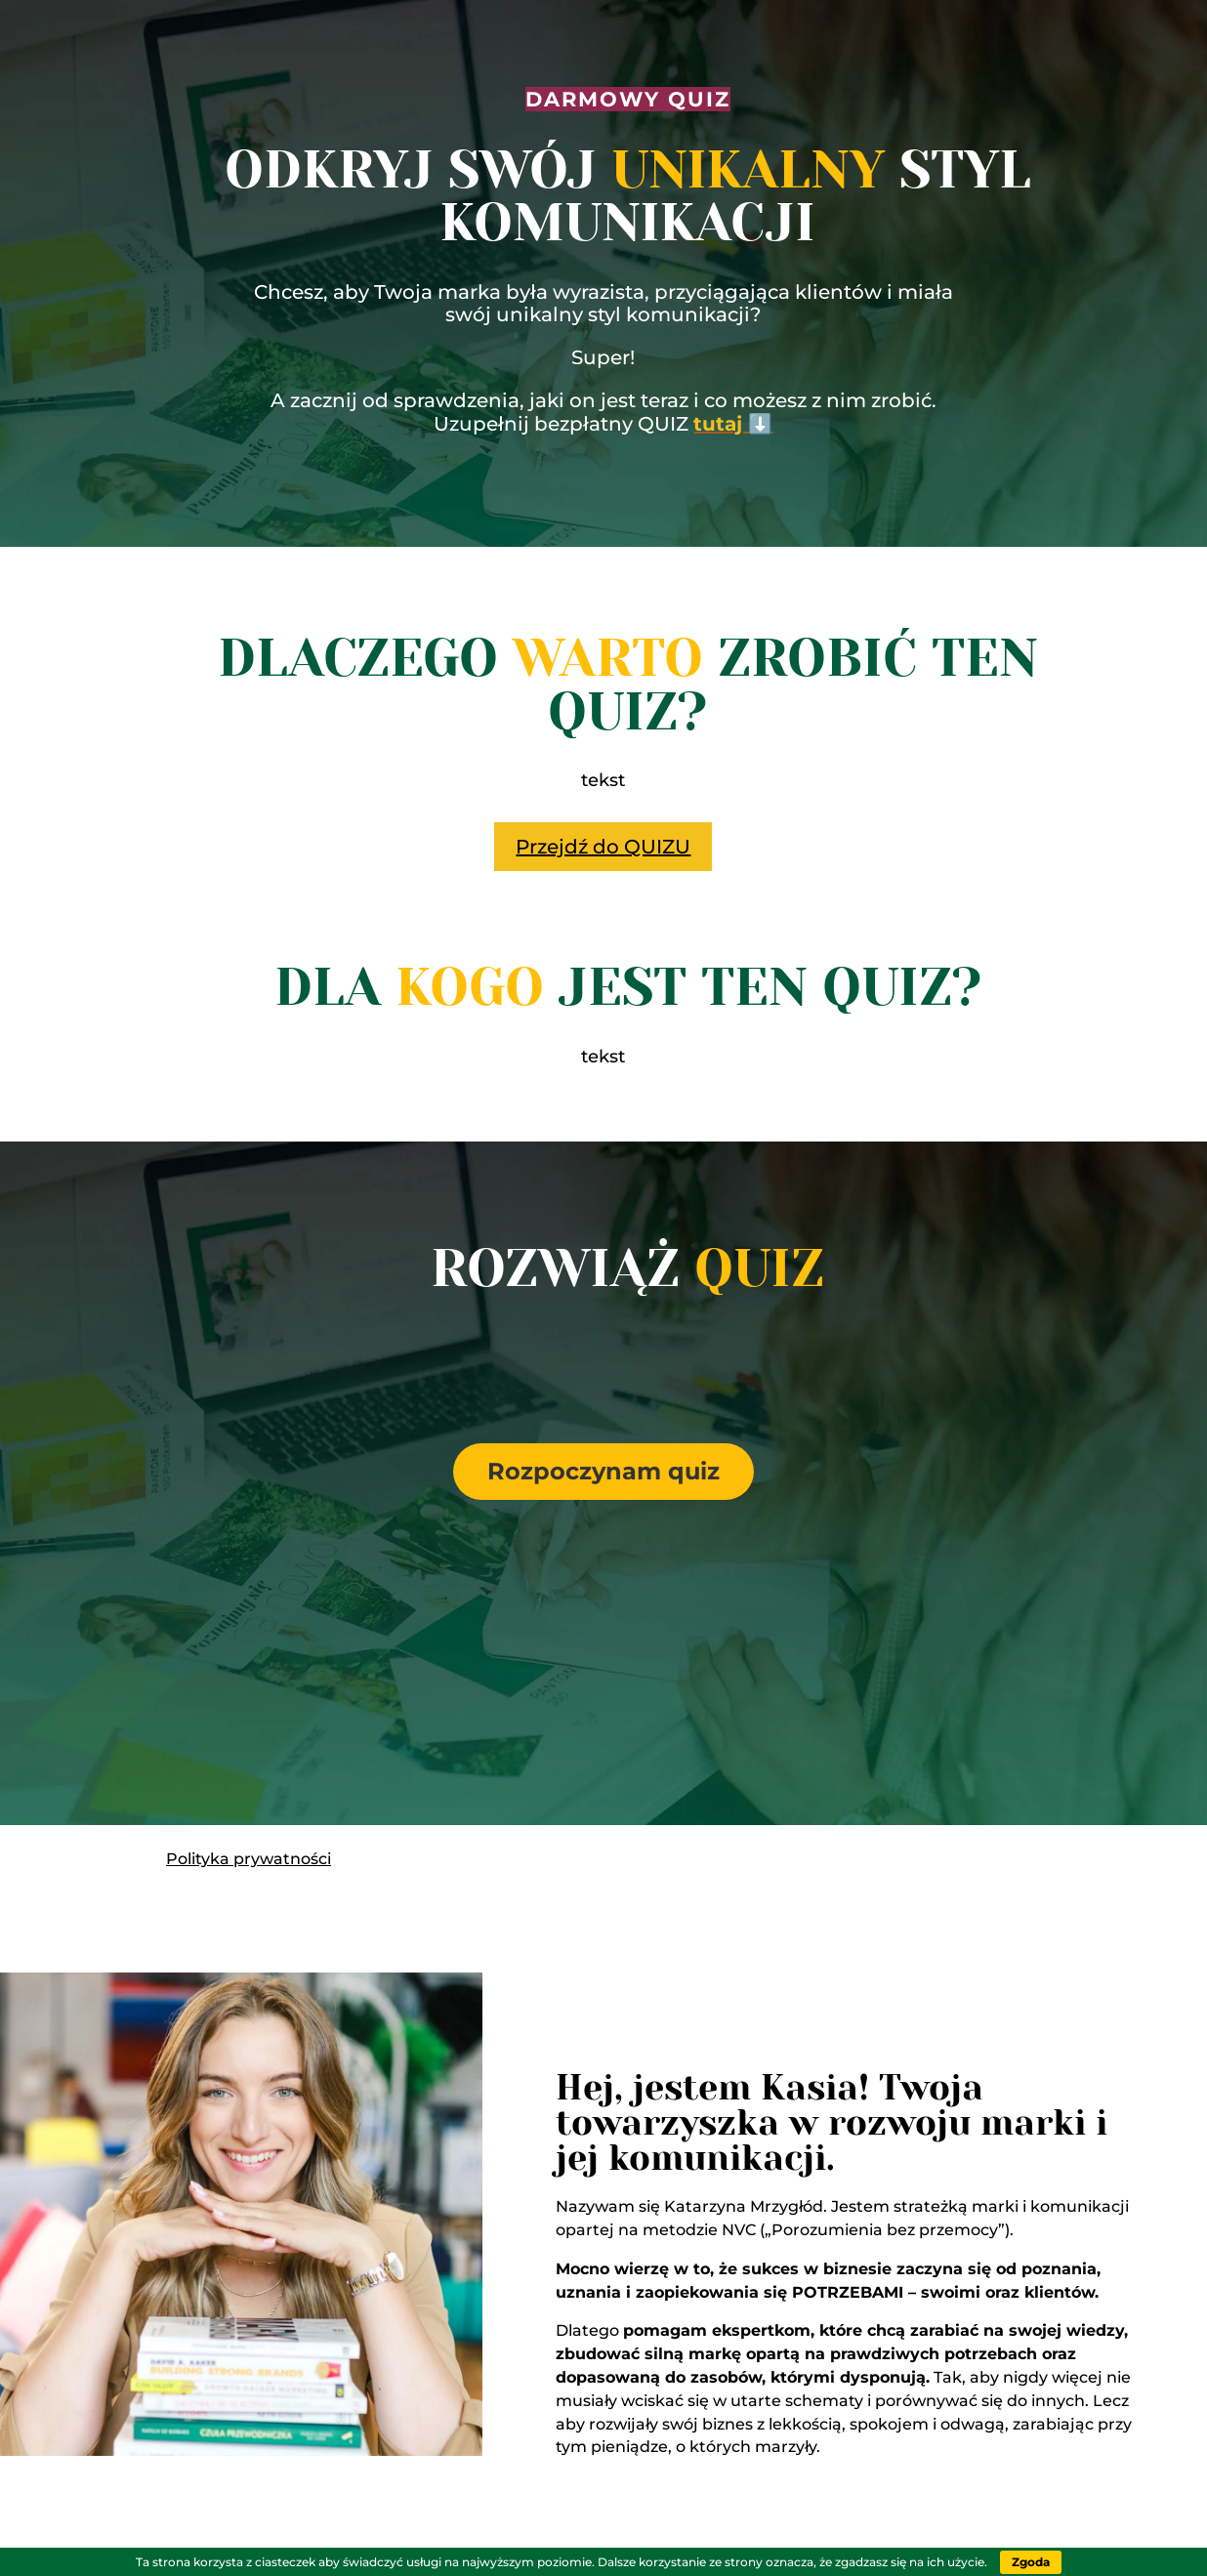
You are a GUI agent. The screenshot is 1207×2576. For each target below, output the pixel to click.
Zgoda (1031, 2562)
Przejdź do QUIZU (603, 846)
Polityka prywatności (248, 1858)
